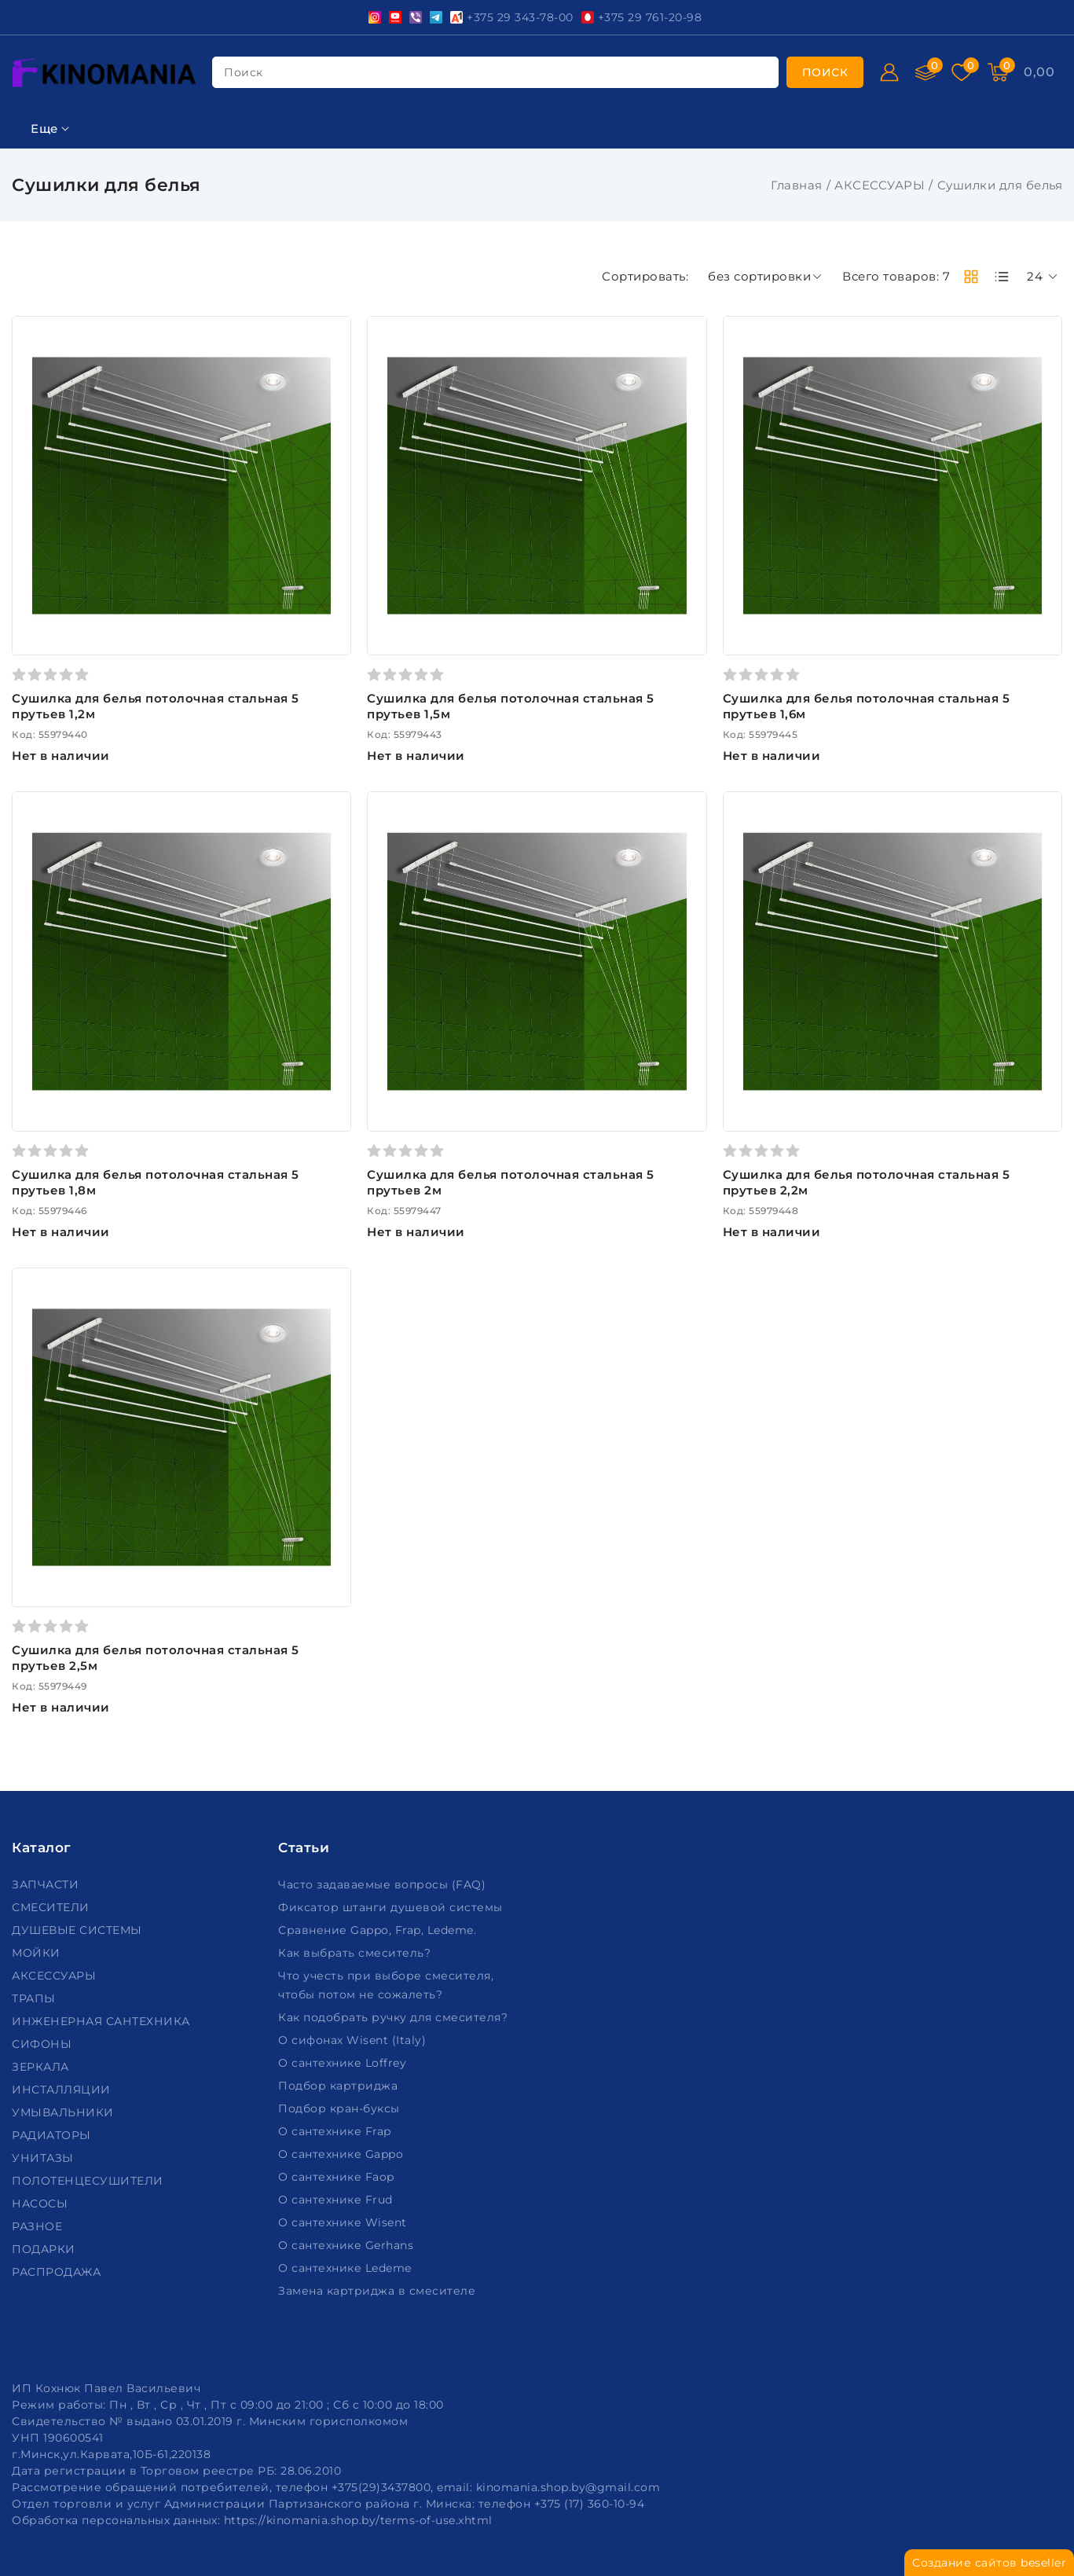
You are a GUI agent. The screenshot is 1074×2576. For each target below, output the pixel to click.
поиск (243, 72)
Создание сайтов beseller (989, 2563)
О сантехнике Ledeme (346, 2268)
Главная (797, 185)
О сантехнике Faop (338, 2177)
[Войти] (889, 72)
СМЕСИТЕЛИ (52, 1907)
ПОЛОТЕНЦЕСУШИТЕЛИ (89, 2181)
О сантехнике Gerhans (347, 2245)
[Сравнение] (925, 72)
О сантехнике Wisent (344, 2222)
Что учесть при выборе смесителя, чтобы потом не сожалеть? (385, 1985)
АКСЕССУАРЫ (879, 185)
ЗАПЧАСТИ (47, 1884)
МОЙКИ (38, 1953)
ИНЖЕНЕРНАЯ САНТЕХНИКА (102, 2021)
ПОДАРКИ (45, 2249)
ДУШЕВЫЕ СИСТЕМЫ (78, 1930)
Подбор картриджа (339, 2086)
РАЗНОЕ (39, 2226)
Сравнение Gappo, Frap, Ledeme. (379, 1930)
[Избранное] (961, 72)
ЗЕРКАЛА (42, 2067)
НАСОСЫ (41, 2203)
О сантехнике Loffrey (344, 2063)
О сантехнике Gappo (342, 2154)
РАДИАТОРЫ (53, 2135)
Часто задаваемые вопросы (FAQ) (383, 1884)
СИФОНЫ (43, 2044)
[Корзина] (998, 72)
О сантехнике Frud (337, 2200)
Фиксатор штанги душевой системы (392, 1907)
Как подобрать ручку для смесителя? (394, 2017)
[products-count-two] (971, 276)
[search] (825, 72)
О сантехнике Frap (336, 2131)
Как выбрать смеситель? (356, 1953)
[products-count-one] (1001, 276)
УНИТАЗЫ (44, 2158)
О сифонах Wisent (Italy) (354, 2040)
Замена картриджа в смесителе (378, 2291)
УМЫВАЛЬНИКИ (64, 2112)
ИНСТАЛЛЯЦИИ (63, 2089)
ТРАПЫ (35, 1998)
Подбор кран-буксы (340, 2108)
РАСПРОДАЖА (58, 2272)
